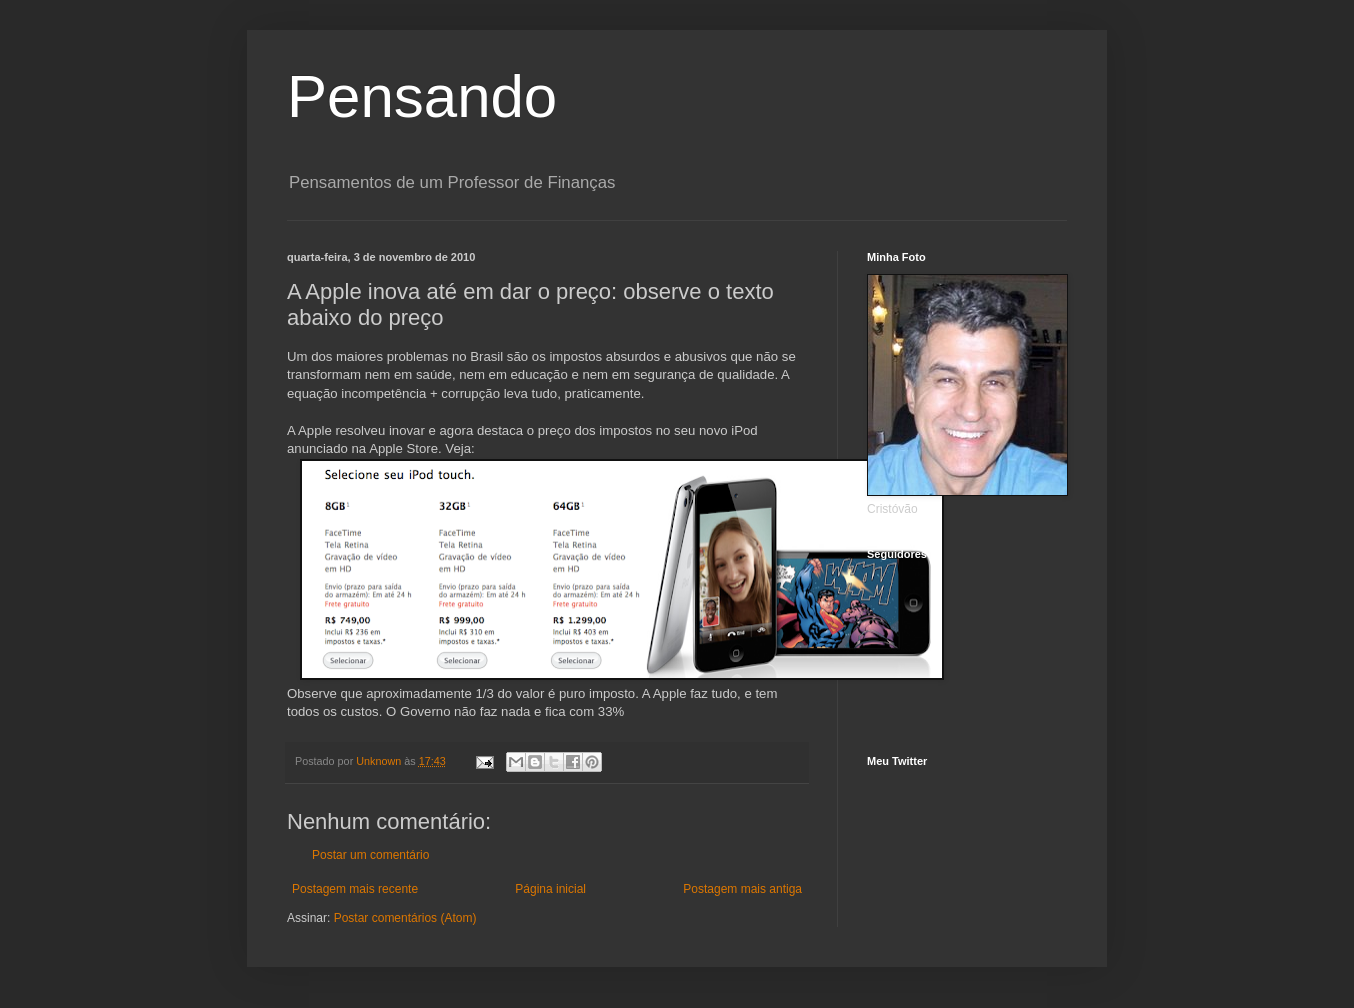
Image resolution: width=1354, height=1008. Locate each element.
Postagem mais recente (355, 889)
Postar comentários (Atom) (405, 918)
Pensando (422, 96)
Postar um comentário (370, 855)
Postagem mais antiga (742, 889)
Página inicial (550, 889)
